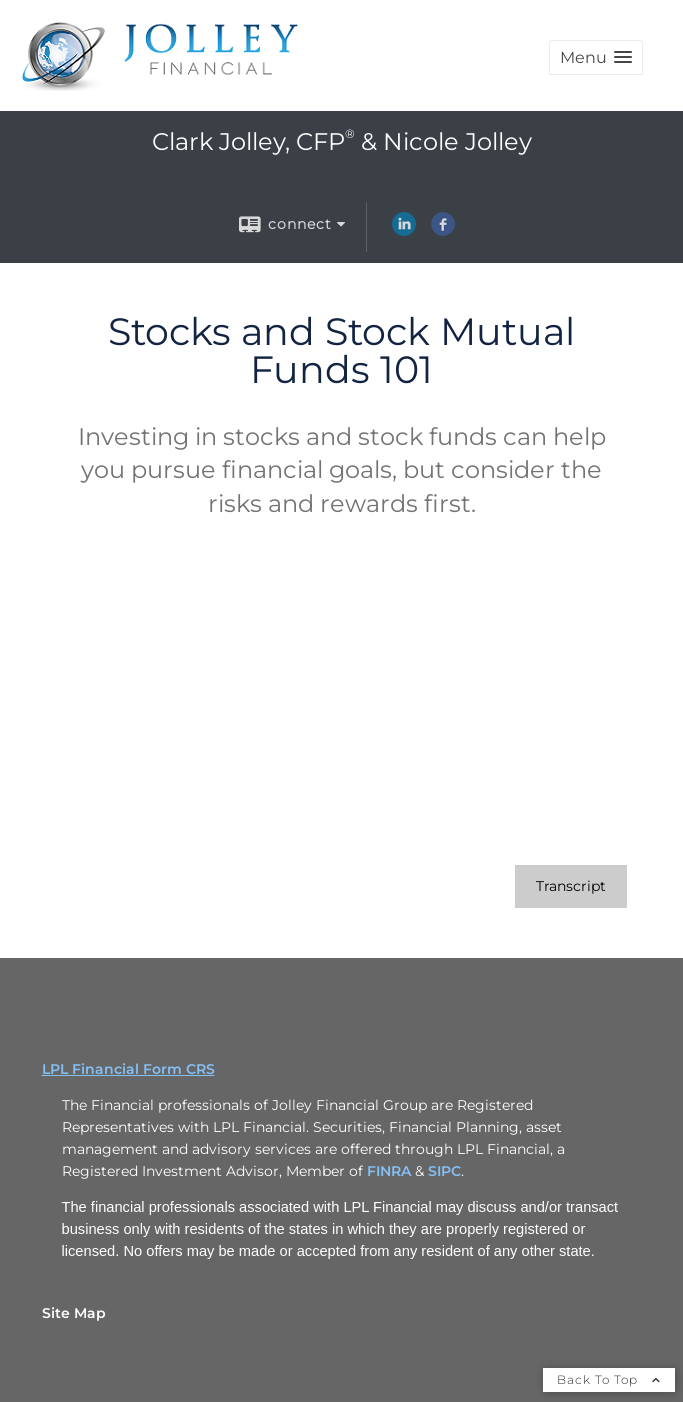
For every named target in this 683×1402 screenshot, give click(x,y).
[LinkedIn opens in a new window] (404, 231)
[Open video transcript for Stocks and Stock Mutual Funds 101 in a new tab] (571, 886)
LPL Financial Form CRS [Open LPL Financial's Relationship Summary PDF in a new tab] (128, 1069)
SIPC (444, 1171)
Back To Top (609, 1379)
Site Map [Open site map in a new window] (74, 1313)
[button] (596, 57)
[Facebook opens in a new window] (443, 231)
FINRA (391, 1171)
